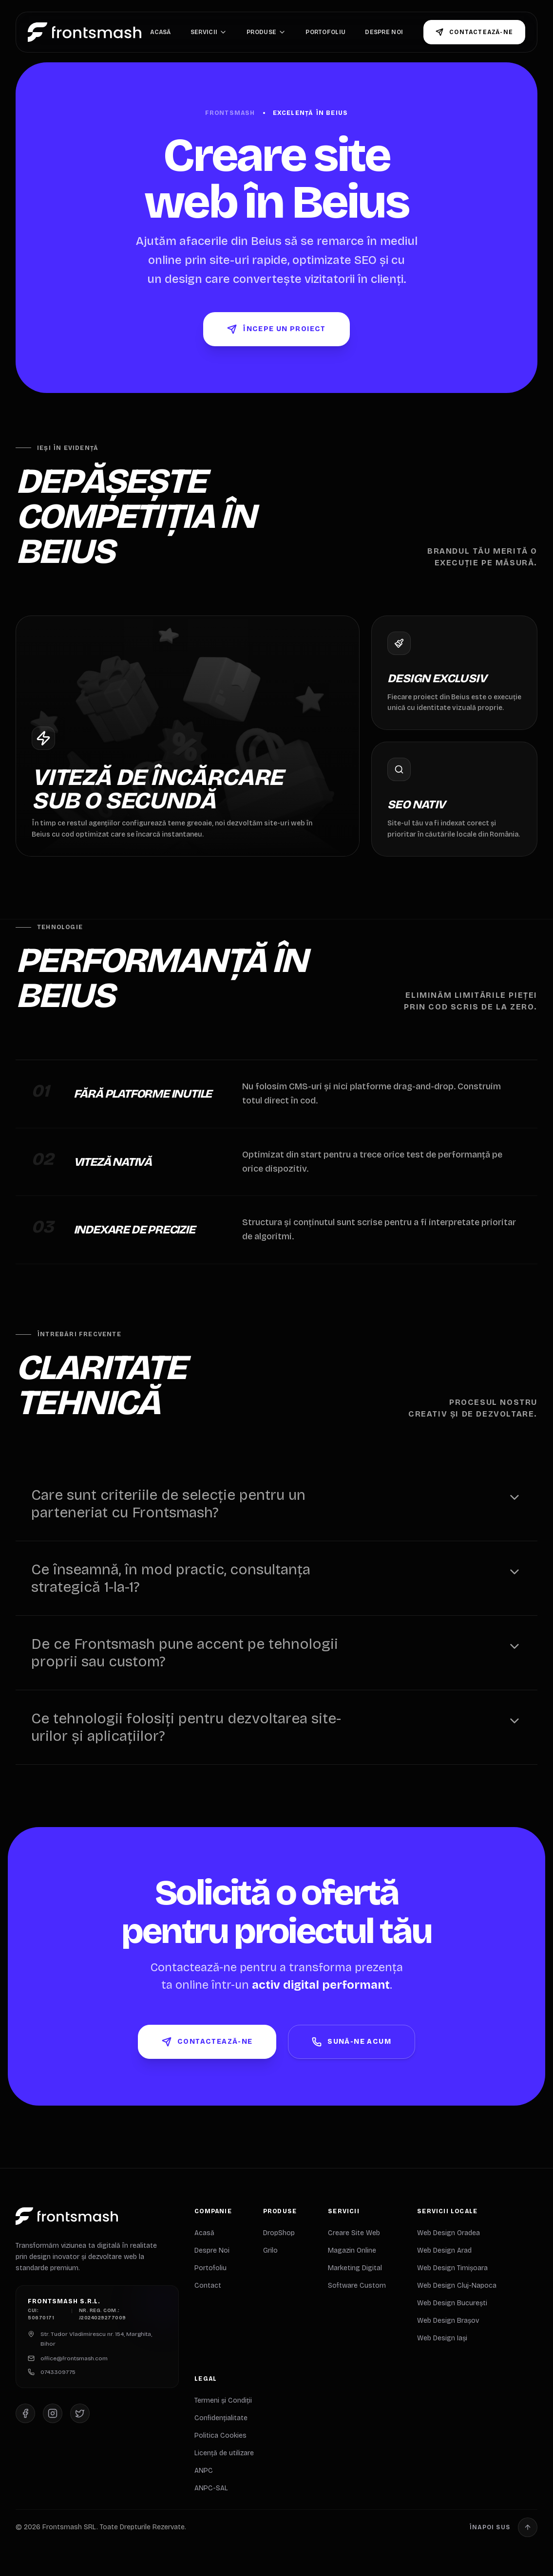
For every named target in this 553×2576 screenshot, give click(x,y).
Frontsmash (230, 113)
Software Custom (357, 2285)
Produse (266, 32)
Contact (207, 2285)
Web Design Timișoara (452, 2268)
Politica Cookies (220, 2435)
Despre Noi (384, 32)
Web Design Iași (442, 2338)
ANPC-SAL (211, 2488)
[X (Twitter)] (80, 2414)
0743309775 (58, 2372)
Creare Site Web (354, 2233)
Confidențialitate (221, 2418)
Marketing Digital (355, 2268)
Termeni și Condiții (223, 2400)
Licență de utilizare (224, 2453)
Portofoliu (325, 32)
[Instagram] (52, 2414)
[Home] (84, 32)
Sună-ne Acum (351, 2042)
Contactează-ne (474, 32)
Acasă (160, 32)
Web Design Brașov (448, 2320)
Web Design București (452, 2303)
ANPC (203, 2470)
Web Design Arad (444, 2250)
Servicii (209, 32)
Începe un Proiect (276, 329)
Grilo (270, 2250)
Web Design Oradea (448, 2233)
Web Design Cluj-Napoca (456, 2285)
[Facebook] (25, 2414)
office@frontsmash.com (74, 2358)
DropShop (279, 2233)
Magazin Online (352, 2250)
